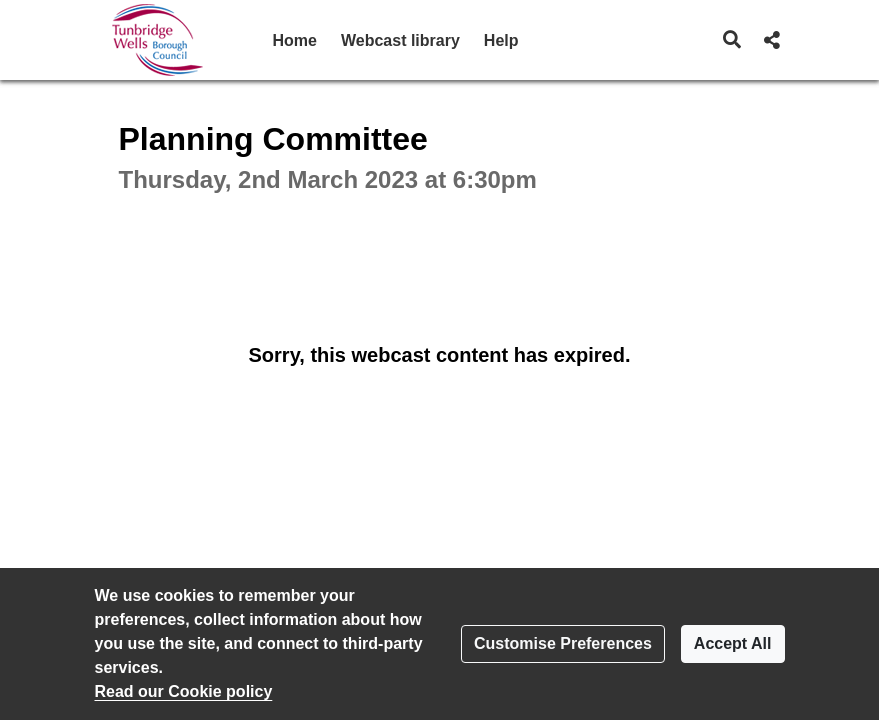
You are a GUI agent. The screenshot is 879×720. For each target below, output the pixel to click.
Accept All (733, 643)
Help (501, 40)
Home (295, 40)
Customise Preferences (563, 643)
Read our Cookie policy (184, 691)
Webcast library (400, 40)
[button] (731, 40)
